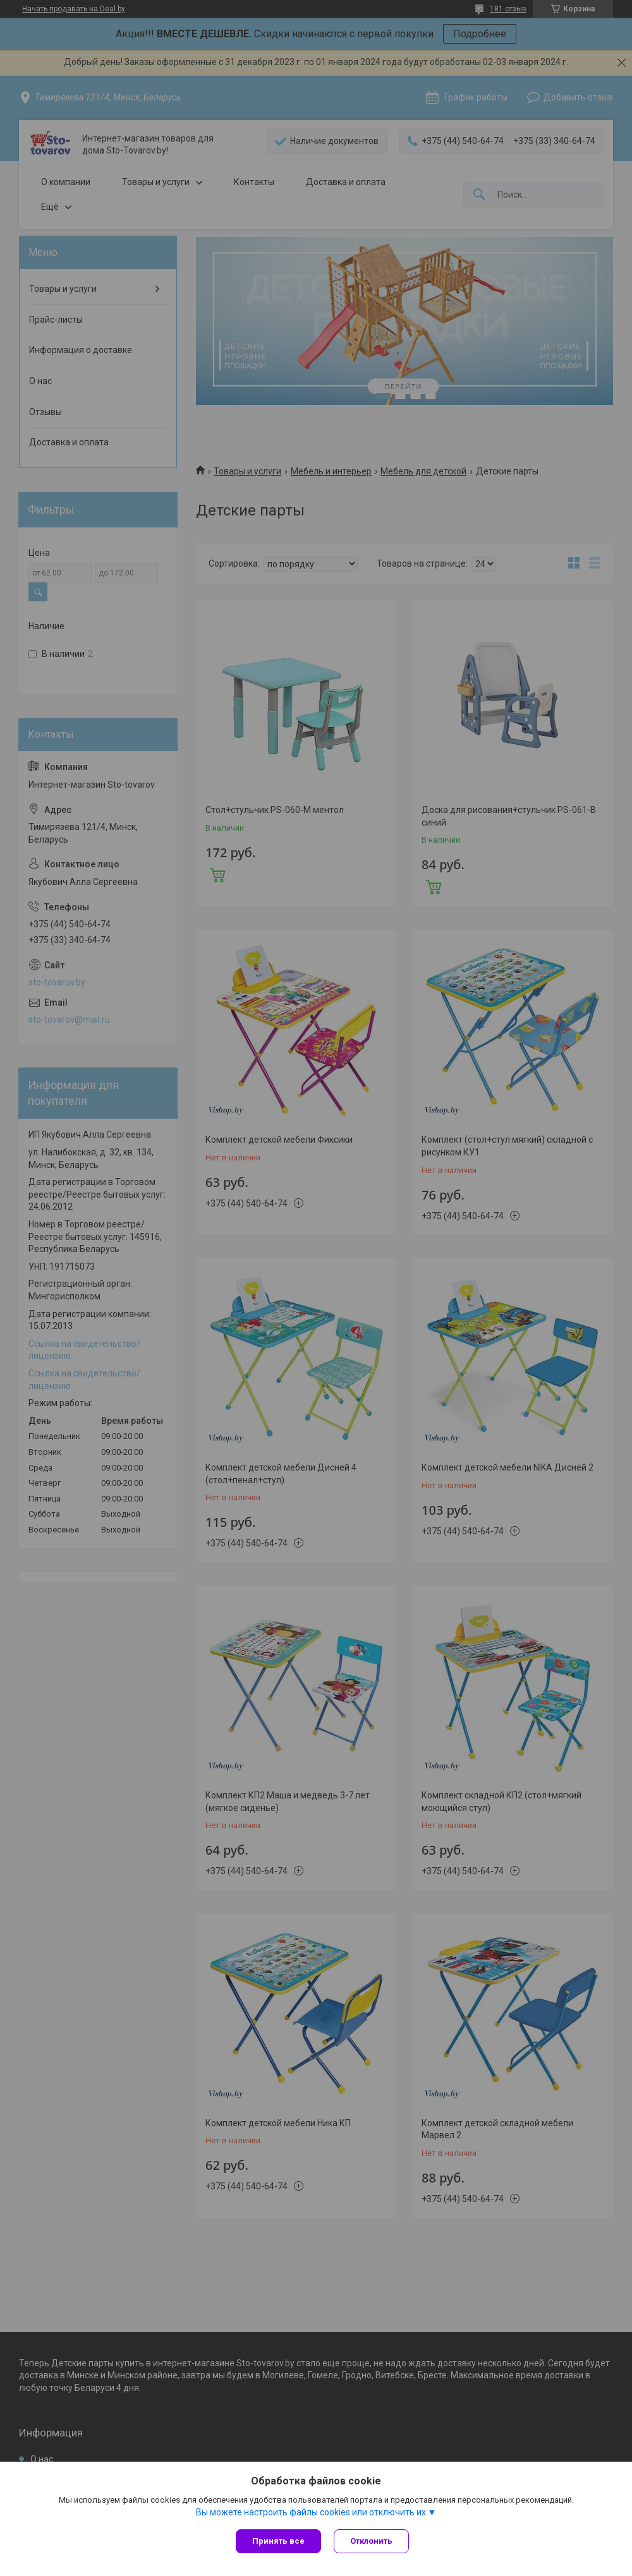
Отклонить (371, 2541)
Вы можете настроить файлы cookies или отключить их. (312, 2512)
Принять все (278, 2541)
